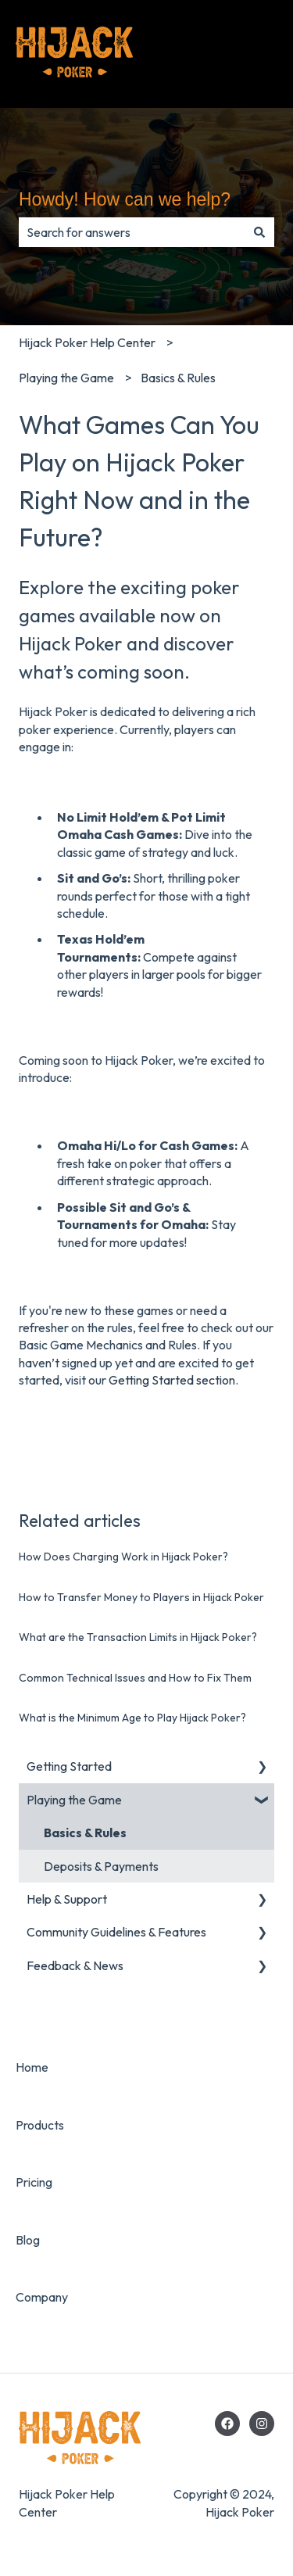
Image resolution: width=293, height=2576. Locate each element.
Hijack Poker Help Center (87, 342)
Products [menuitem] (40, 2125)
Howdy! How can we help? (124, 199)
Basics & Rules (178, 377)
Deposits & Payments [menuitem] (101, 1866)
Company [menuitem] (42, 2297)
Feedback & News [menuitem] (75, 1965)
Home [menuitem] (32, 2067)
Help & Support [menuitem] (67, 1899)
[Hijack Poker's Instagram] (261, 2423)
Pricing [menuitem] (34, 2182)
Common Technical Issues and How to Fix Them (135, 1678)
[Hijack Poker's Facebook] (227, 2423)
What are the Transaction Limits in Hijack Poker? (138, 1637)
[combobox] (132, 232)
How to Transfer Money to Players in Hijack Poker (141, 1597)
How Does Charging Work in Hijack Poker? (123, 1557)
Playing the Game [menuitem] (74, 1799)
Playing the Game (66, 377)
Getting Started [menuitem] (69, 1766)
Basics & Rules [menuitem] (85, 1832)
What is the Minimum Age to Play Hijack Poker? (132, 1718)
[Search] (259, 232)
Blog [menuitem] (28, 2240)
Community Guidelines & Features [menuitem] (116, 1932)
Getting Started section (172, 1380)
